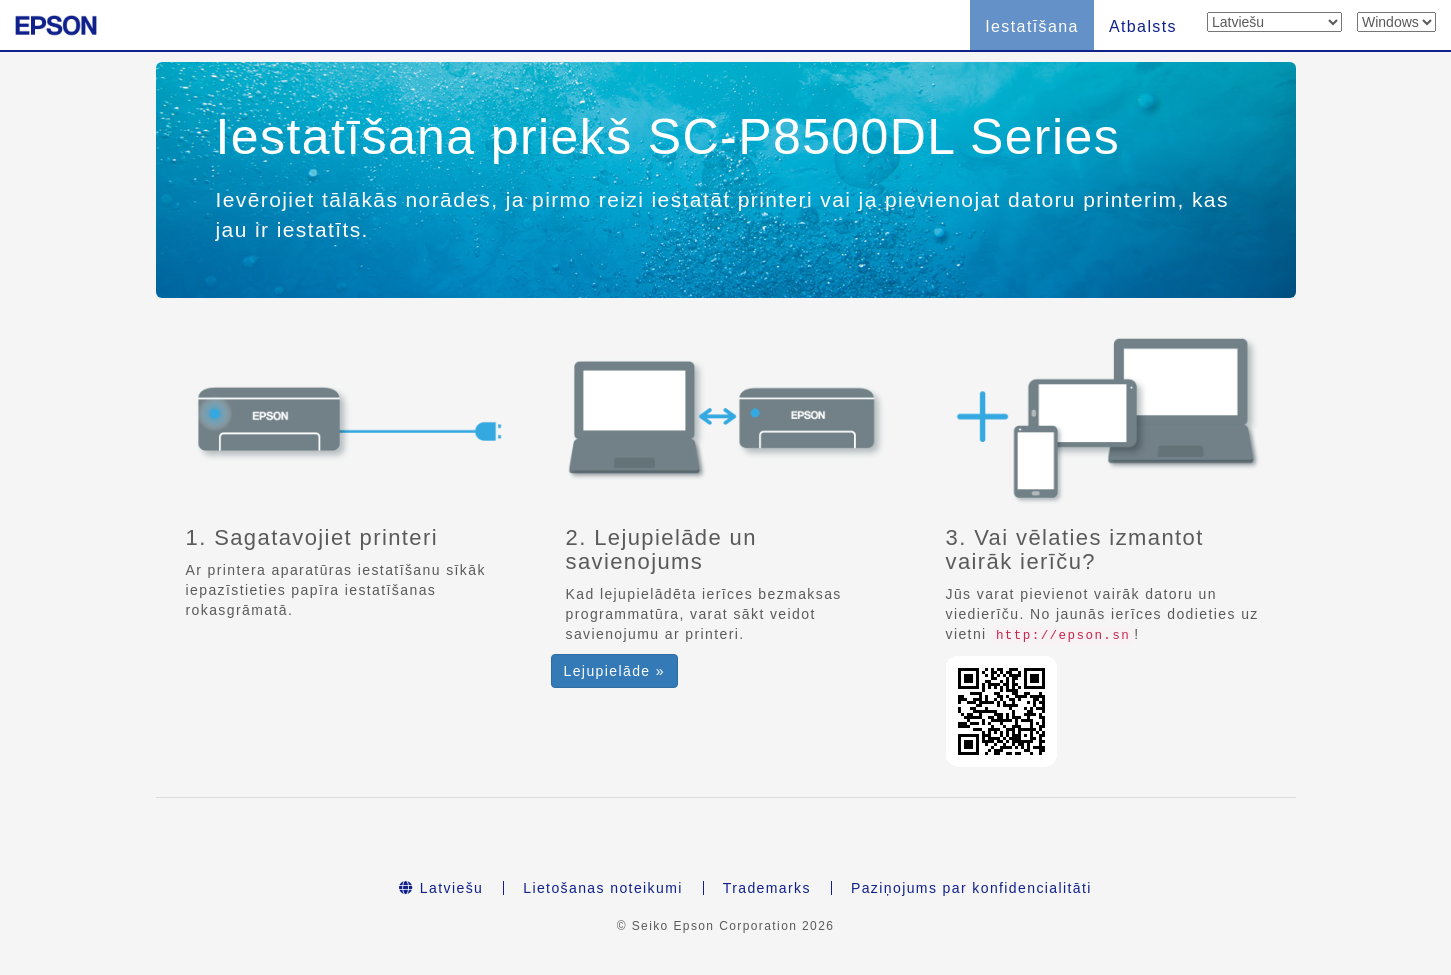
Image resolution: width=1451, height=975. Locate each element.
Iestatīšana (1032, 26)
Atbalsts (1143, 26)
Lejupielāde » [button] (615, 671)
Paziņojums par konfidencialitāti (971, 888)
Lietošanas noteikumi (603, 888)
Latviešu (441, 888)
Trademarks (767, 888)
